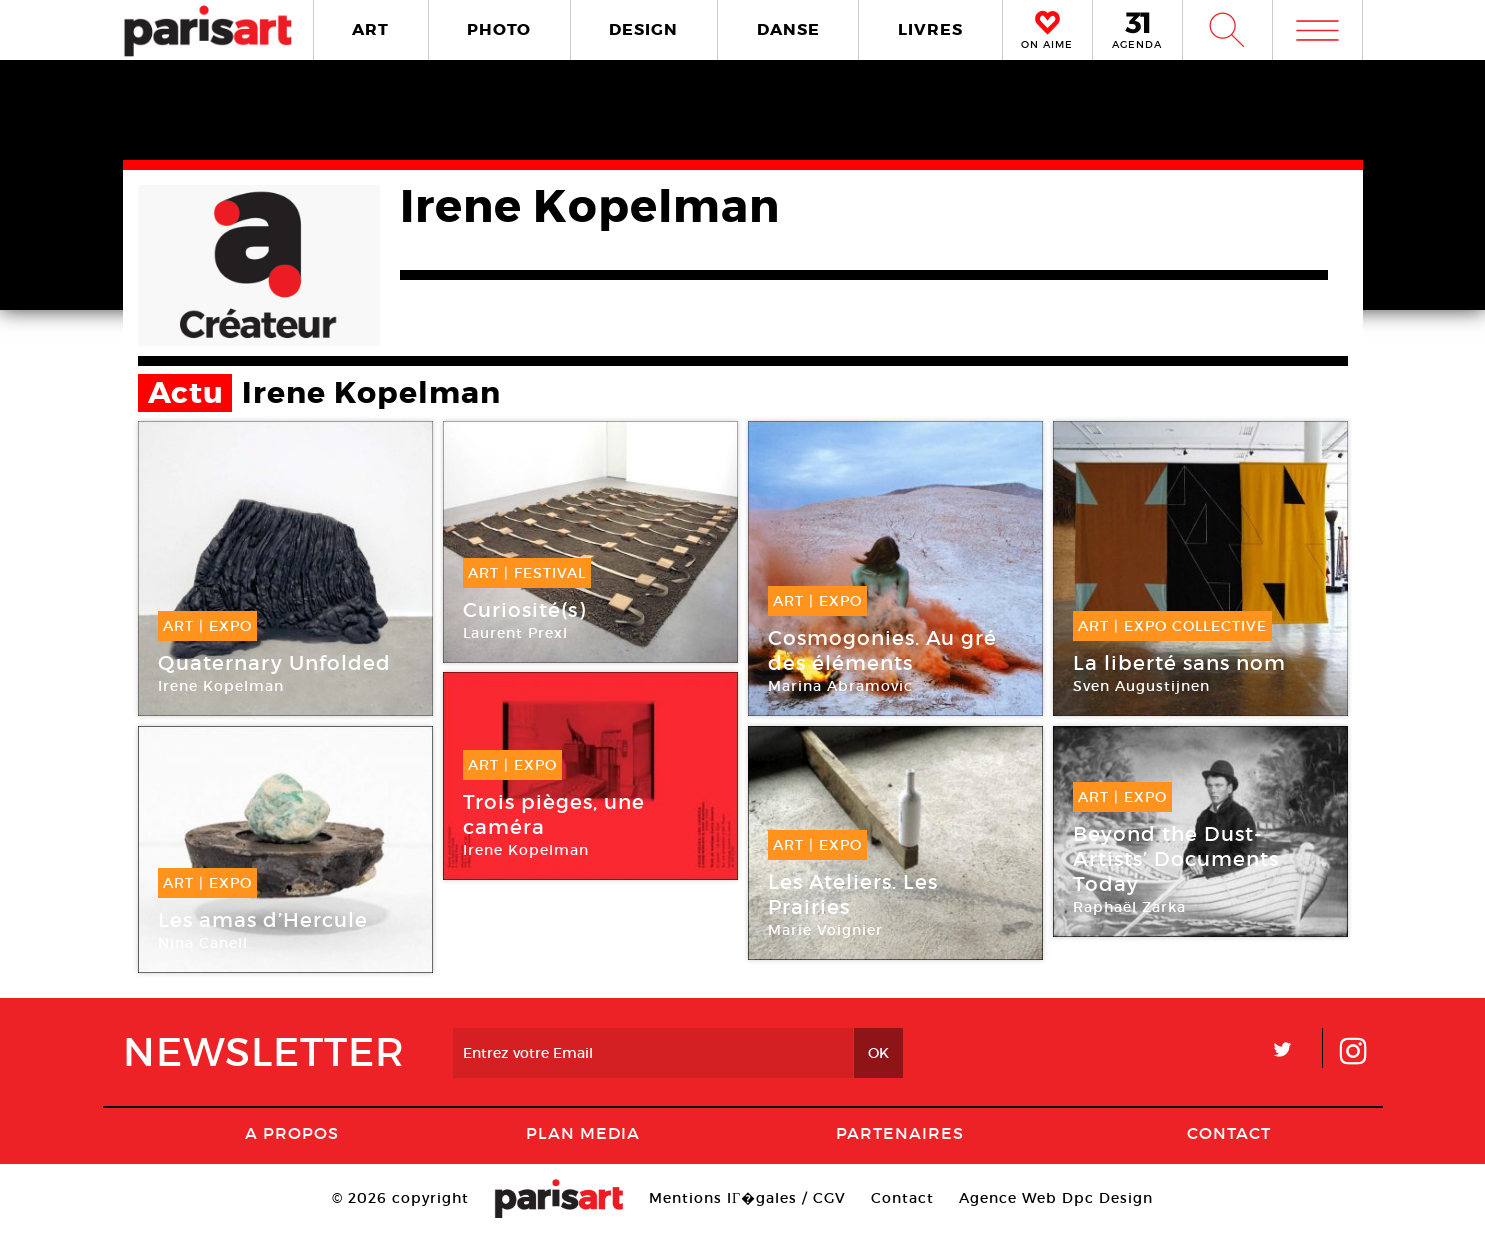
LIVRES (930, 29)
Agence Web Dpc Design (1056, 1198)
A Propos (292, 1133)
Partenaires (900, 1133)
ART (370, 29)
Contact (1229, 1133)
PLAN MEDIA (583, 1133)
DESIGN (643, 29)
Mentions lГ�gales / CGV (747, 1198)
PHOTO (499, 29)
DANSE (788, 29)
